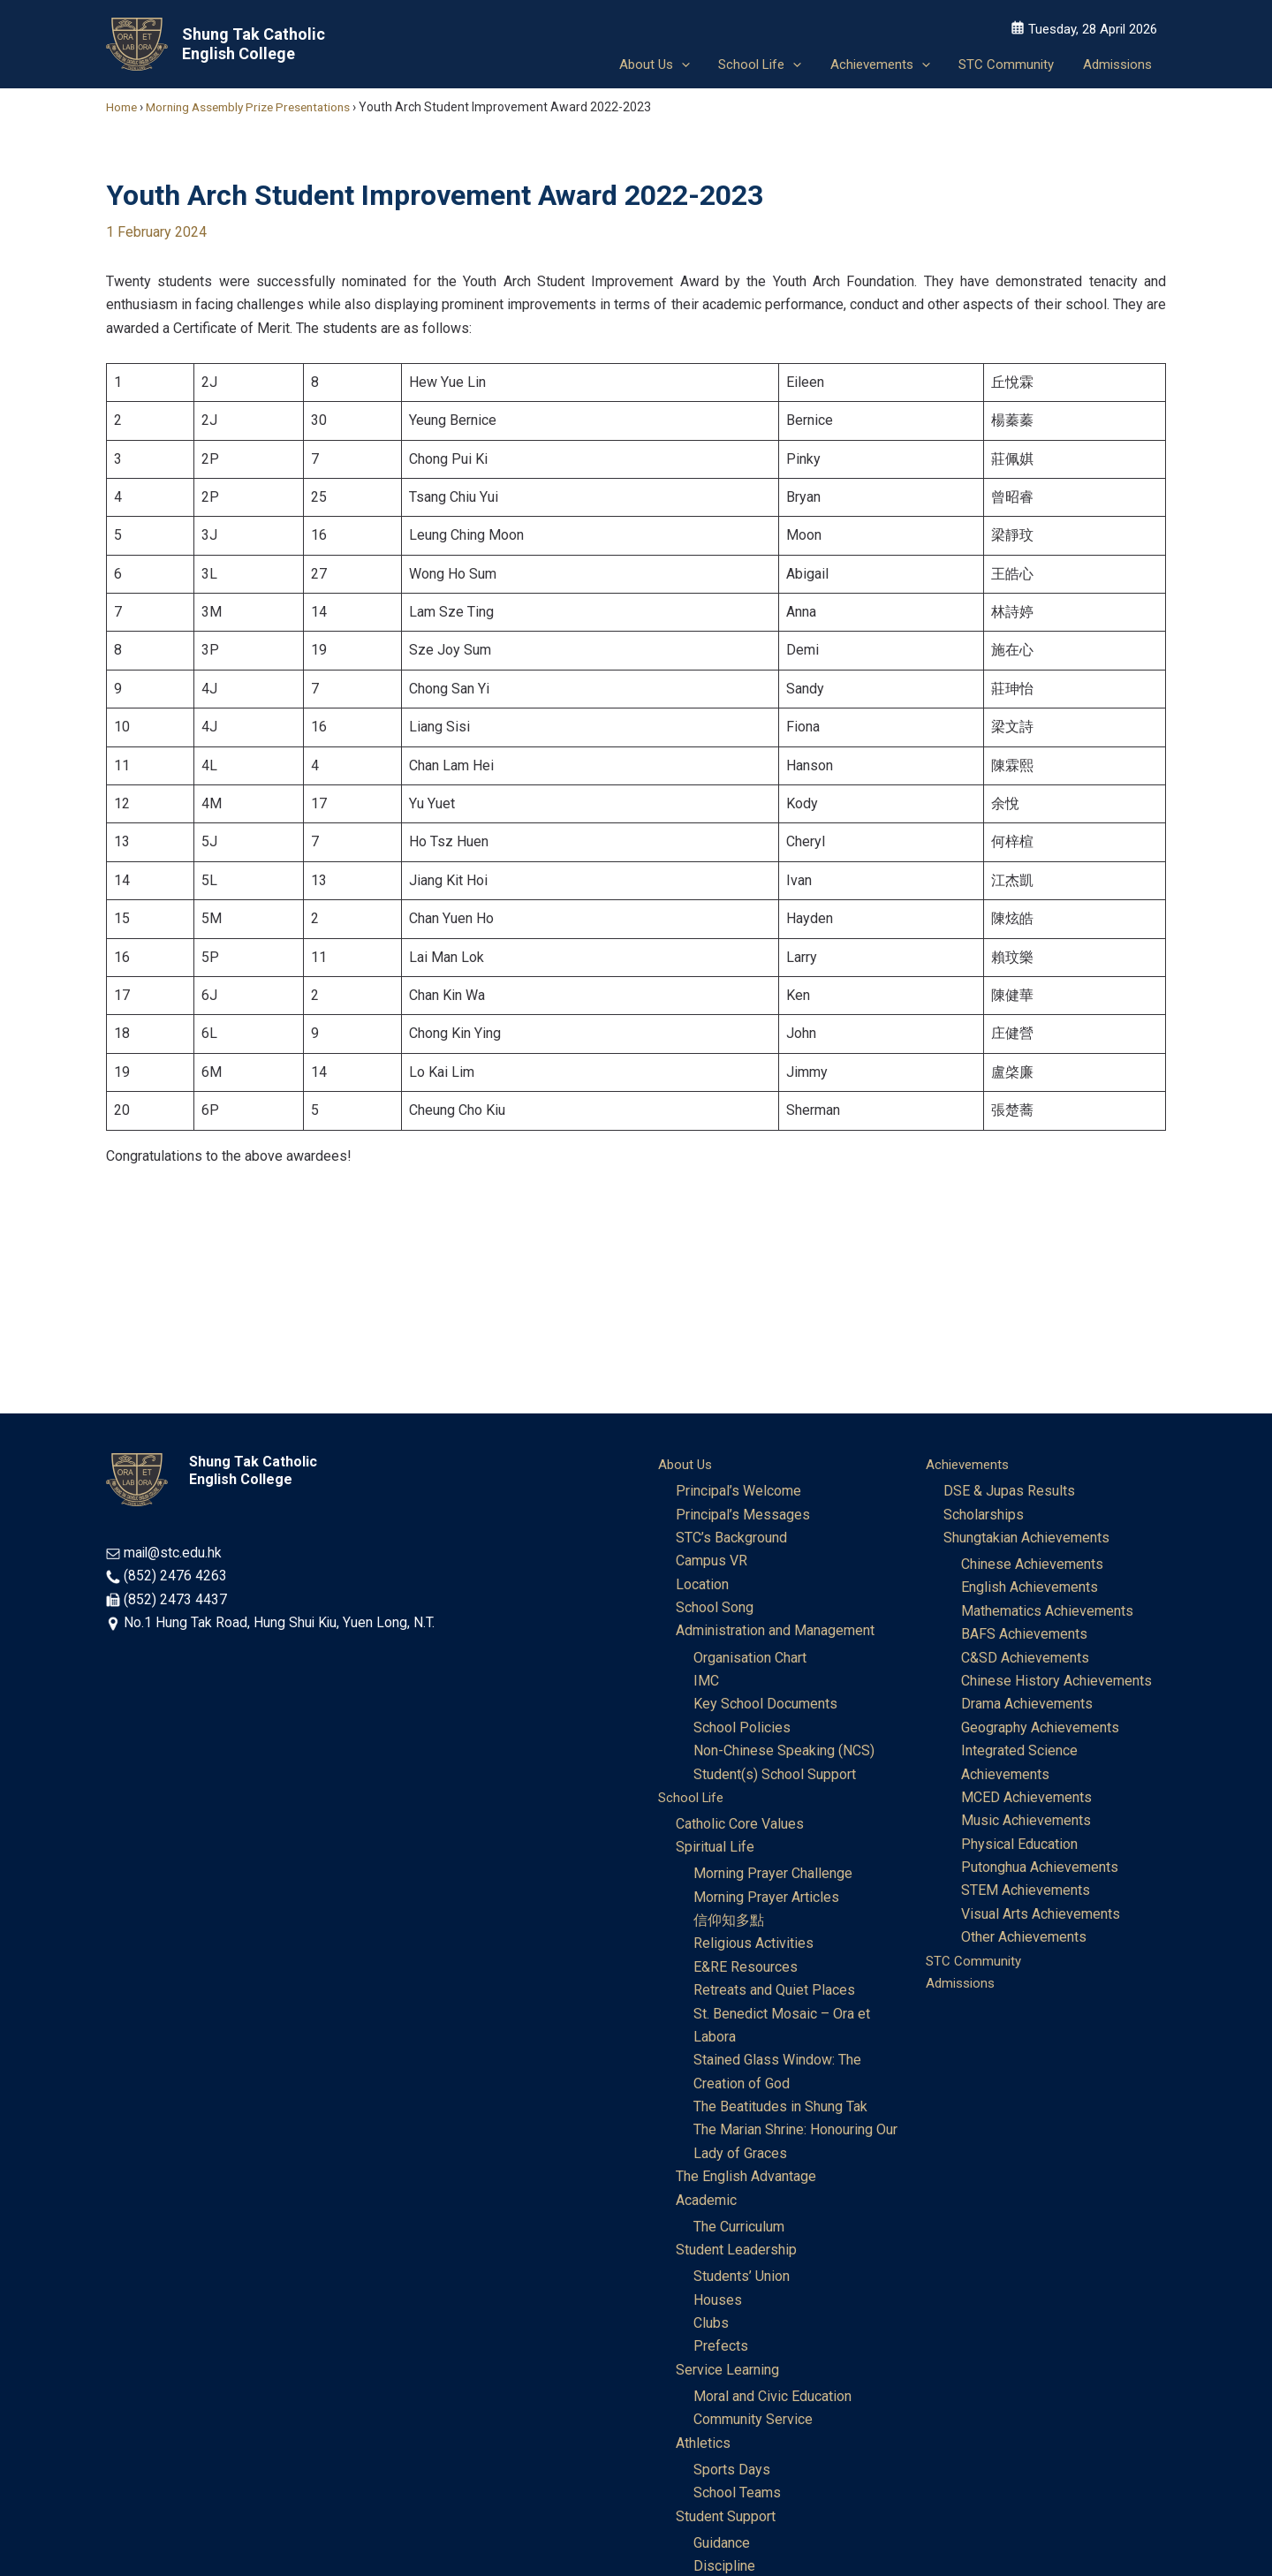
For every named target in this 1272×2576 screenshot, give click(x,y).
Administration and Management (775, 1631)
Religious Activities (753, 1944)
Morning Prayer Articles (766, 1898)
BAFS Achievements (1024, 1634)
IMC (706, 1681)
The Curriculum (738, 2228)
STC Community (975, 1961)
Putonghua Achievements (1039, 1868)
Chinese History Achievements (1056, 1681)
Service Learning (727, 2371)
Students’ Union (741, 2278)
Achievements (970, 1464)
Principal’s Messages (743, 1514)
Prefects (720, 2348)
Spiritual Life (715, 1848)
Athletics (703, 2444)
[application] (691, 62)
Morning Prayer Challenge (772, 1875)
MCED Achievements (1026, 1798)
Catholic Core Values (740, 1824)
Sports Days (731, 2472)
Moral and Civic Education (772, 2398)
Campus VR (711, 1561)
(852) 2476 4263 (175, 1575)
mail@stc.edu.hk (173, 1552)
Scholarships (983, 1514)
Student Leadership (736, 2251)
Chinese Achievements (1032, 1565)
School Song (714, 1608)
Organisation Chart (749, 1658)
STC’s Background (731, 1538)
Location (702, 1584)
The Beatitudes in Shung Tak (780, 2108)
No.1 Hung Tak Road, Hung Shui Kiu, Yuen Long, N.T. (280, 1622)
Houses (717, 2301)
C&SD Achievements (1025, 1658)
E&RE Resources (745, 1968)
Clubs (711, 2324)
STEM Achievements (1025, 1891)
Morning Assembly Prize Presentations (257, 107)
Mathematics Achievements (1047, 1611)
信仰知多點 (728, 1921)
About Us (686, 1464)
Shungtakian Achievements (1026, 1538)
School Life (693, 1798)
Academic (706, 2201)
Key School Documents (765, 1704)
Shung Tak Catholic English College (253, 44)
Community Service (753, 2421)
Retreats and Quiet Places (774, 1991)
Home (123, 107)
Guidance (721, 2545)
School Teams (737, 2495)
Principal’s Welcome (738, 1491)
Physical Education (1019, 1845)
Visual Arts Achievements (1040, 1914)
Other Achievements (1023, 1937)
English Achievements (1029, 1588)
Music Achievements (1026, 1821)
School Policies (742, 1728)
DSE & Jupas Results (1009, 1491)
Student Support (726, 2519)
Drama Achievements (1027, 1704)
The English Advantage (746, 2178)
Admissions (963, 1984)
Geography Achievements (1040, 1728)
